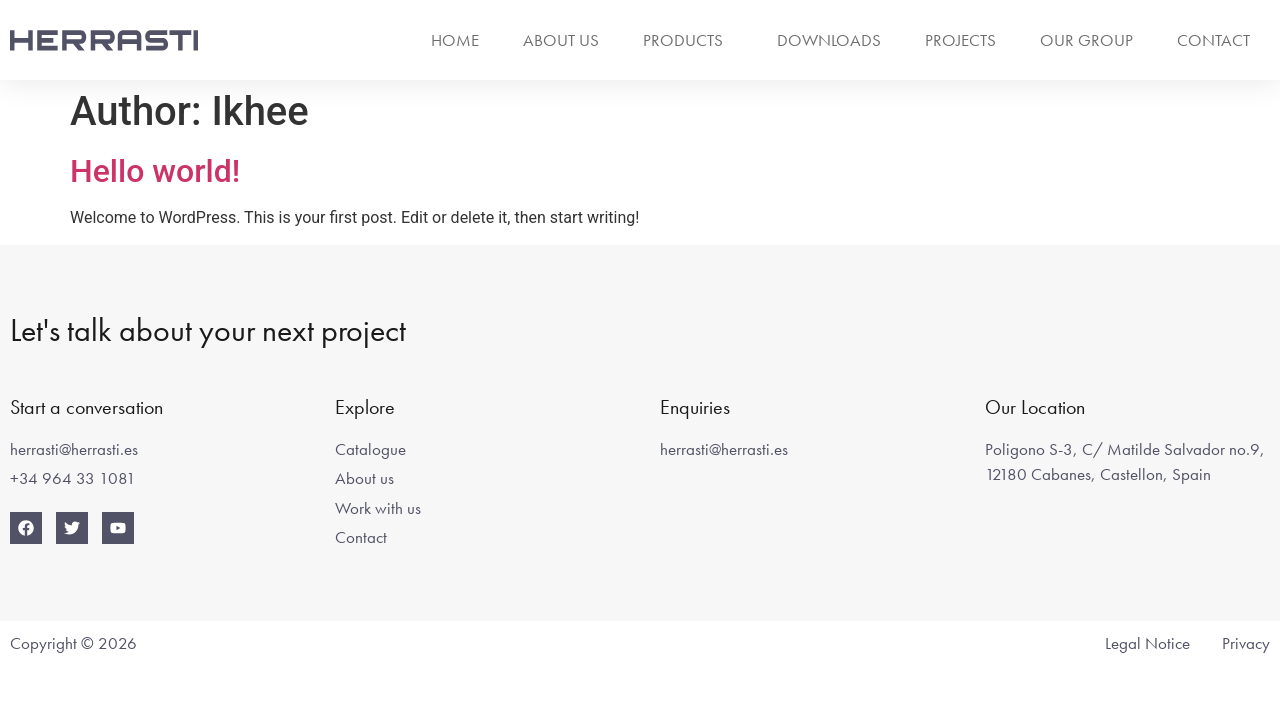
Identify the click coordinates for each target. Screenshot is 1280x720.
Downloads (829, 40)
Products (688, 40)
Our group (1086, 40)
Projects (960, 40)
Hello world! (155, 171)
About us (561, 40)
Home (455, 40)
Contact (1213, 40)
